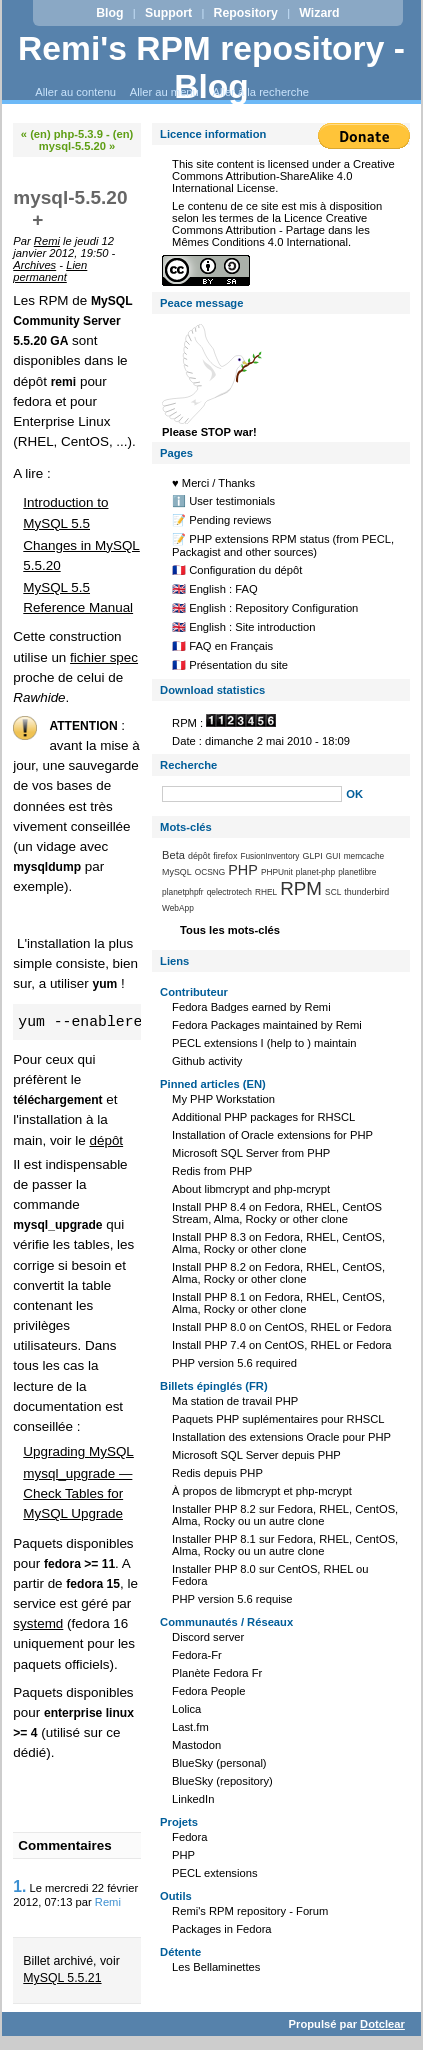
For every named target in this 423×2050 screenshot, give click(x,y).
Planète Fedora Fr (217, 1673)
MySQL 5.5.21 (62, 1978)
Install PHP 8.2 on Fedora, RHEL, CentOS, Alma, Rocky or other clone (278, 1273)
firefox (225, 856)
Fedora (189, 1837)
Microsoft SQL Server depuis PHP (256, 1455)
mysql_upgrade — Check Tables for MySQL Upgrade (77, 1493)
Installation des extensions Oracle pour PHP (281, 1437)
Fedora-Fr (197, 1655)
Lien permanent (50, 271)
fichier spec (104, 657)
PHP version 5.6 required (234, 1363)
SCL (333, 892)
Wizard (319, 13)
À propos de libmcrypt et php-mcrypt (262, 1491)
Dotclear (382, 2024)
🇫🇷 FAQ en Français (222, 646)
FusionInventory (269, 856)
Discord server (208, 1637)
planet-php (315, 872)
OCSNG (210, 872)
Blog (109, 13)
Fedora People (208, 1691)
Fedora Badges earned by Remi (251, 1007)
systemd (38, 1623)
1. (19, 1886)
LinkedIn (193, 1799)
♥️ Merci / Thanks (213, 483)
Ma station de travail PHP (235, 1401)
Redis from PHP (212, 1171)
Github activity (207, 1061)
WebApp (178, 908)
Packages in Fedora (222, 1929)
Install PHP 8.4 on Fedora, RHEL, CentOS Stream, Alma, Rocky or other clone (277, 1213)
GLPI (313, 856)
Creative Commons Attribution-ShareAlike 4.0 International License (283, 176)
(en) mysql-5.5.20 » (86, 140)
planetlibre (357, 872)
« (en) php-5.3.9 (62, 134)
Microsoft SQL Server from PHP (251, 1153)
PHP (243, 870)
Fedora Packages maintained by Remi (267, 1025)
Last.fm (190, 1727)
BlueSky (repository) (222, 1781)
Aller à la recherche (261, 92)
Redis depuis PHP (217, 1473)
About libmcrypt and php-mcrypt (251, 1189)
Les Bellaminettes (216, 1967)
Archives (34, 265)
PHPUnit (277, 872)
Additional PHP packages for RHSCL (263, 1117)
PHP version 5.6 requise (232, 1599)
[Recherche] (252, 794)
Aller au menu (164, 92)
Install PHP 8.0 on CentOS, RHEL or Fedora (282, 1327)
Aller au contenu (75, 92)
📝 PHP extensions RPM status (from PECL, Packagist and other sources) (283, 545)
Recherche (188, 765)
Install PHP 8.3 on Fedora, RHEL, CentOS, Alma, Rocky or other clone (278, 1243)
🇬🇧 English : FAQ (215, 589)
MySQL (177, 872)
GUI (333, 856)
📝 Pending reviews (221, 520)
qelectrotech (229, 892)
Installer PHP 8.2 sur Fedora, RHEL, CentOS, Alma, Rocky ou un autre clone (285, 1515)
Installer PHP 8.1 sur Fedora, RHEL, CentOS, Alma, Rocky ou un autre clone (285, 1545)
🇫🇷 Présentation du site (230, 665)
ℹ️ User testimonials (223, 501)
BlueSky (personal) (219, 1763)
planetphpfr (183, 892)
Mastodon (196, 1745)
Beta (173, 855)
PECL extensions (214, 1873)
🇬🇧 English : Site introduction (243, 627)
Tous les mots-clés (230, 930)
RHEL (266, 892)
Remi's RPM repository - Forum (250, 1911)
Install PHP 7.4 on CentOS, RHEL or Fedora (282, 1345)
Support (168, 13)
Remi (47, 241)
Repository (246, 13)
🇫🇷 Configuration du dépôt (237, 570)
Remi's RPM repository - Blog (211, 67)
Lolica (186, 1709)
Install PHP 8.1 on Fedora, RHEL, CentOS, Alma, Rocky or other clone (278, 1303)
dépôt (106, 1140)
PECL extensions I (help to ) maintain (264, 1043)
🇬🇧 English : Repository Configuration (265, 608)
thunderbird (366, 892)
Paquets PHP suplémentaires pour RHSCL (278, 1419)
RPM (301, 888)
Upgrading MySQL (78, 1451)
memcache (364, 856)
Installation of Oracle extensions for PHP (272, 1135)
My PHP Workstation (223, 1099)
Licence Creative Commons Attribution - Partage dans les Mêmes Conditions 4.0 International (271, 230)
